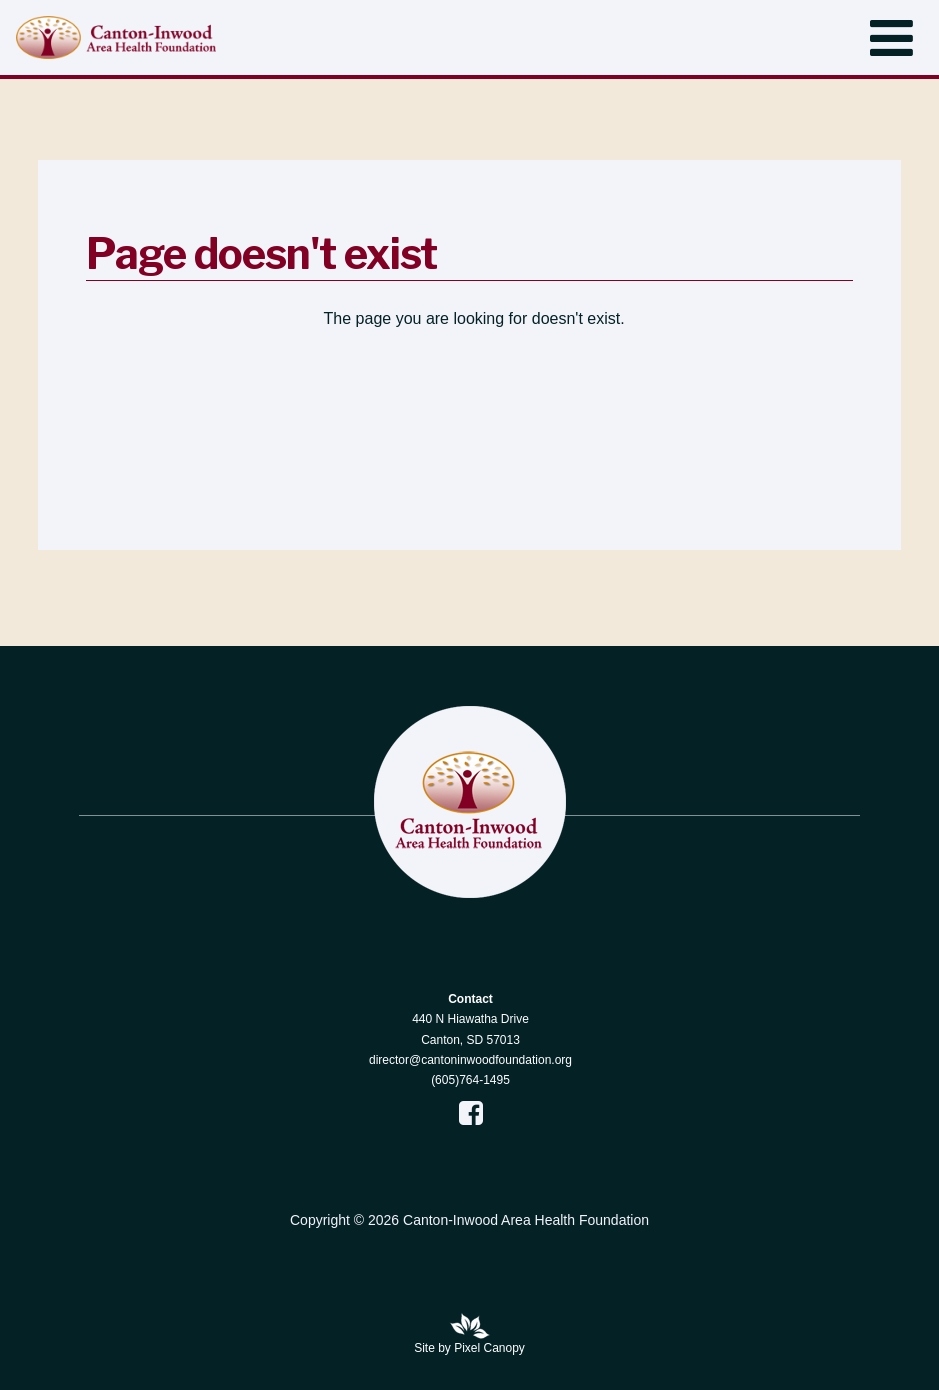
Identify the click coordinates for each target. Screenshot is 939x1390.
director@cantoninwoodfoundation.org (470, 1060)
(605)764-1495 (470, 1080)
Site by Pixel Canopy (469, 1348)
